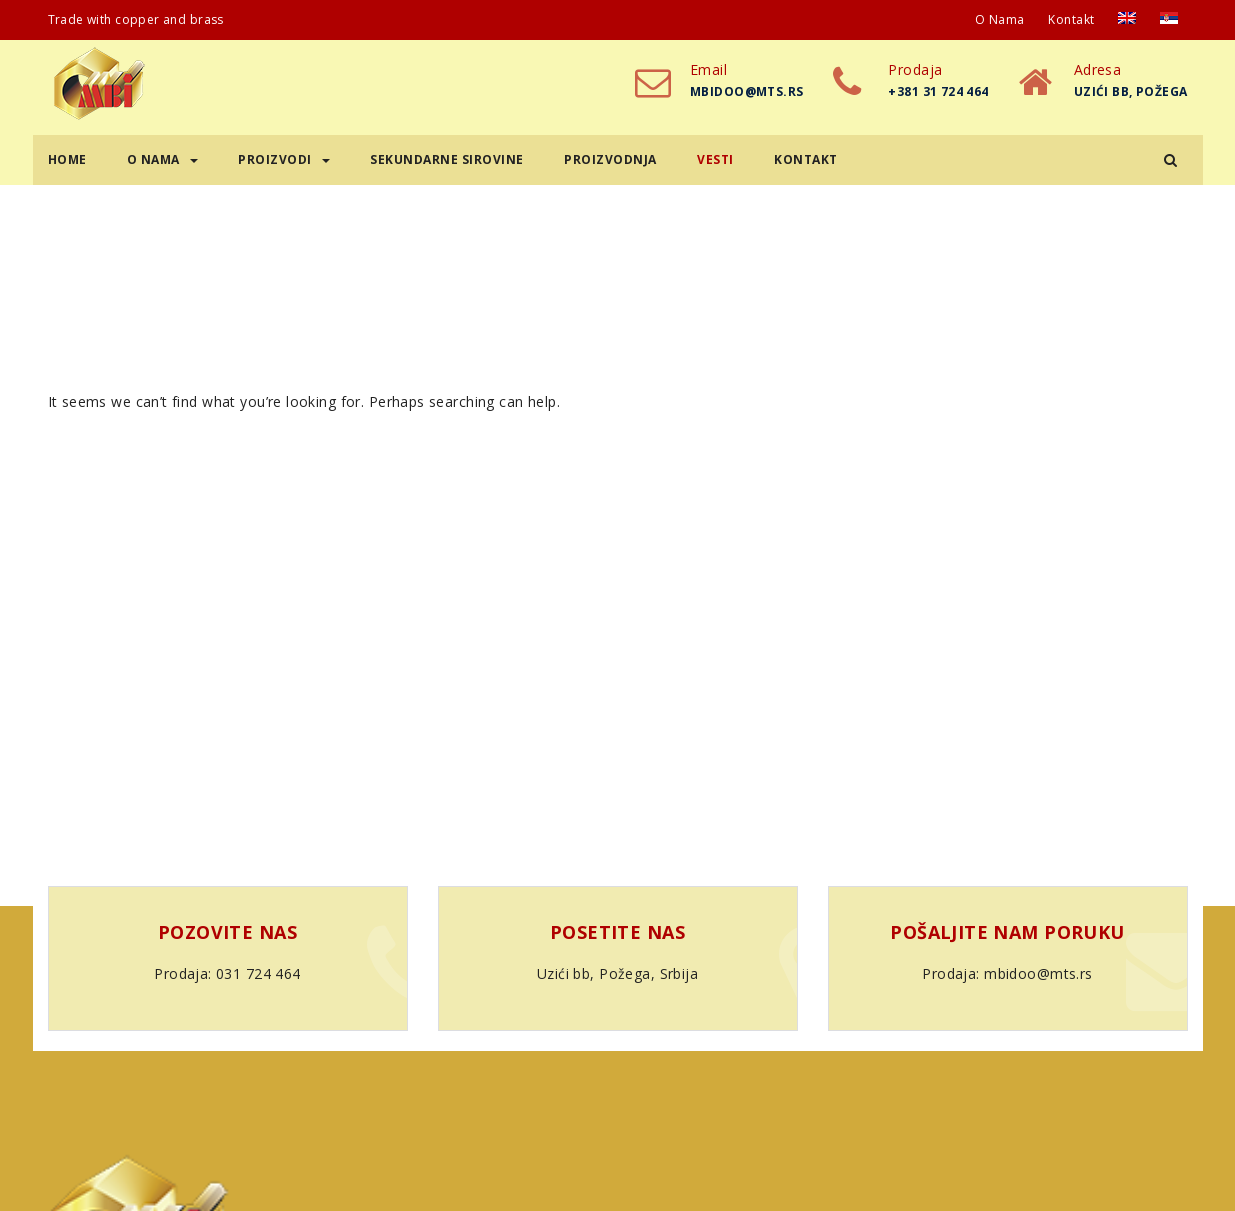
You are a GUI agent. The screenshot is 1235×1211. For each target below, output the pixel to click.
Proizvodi (284, 159)
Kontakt (1071, 19)
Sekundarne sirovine (447, 159)
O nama (1000, 19)
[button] (1170, 160)
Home (67, 159)
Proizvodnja (610, 159)
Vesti (715, 159)
